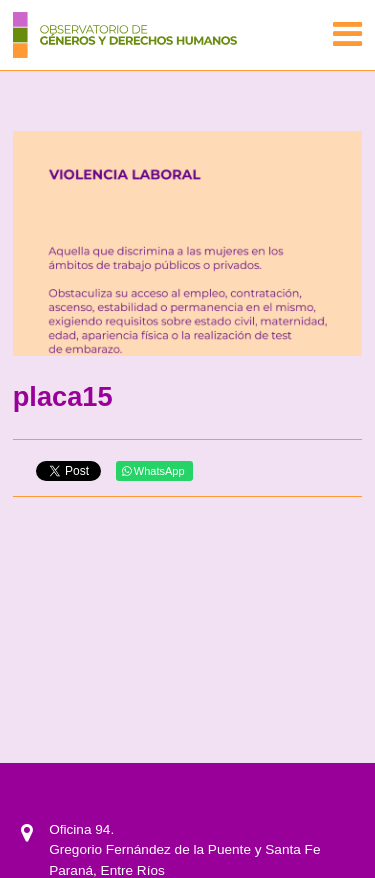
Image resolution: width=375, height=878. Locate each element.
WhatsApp (153, 471)
